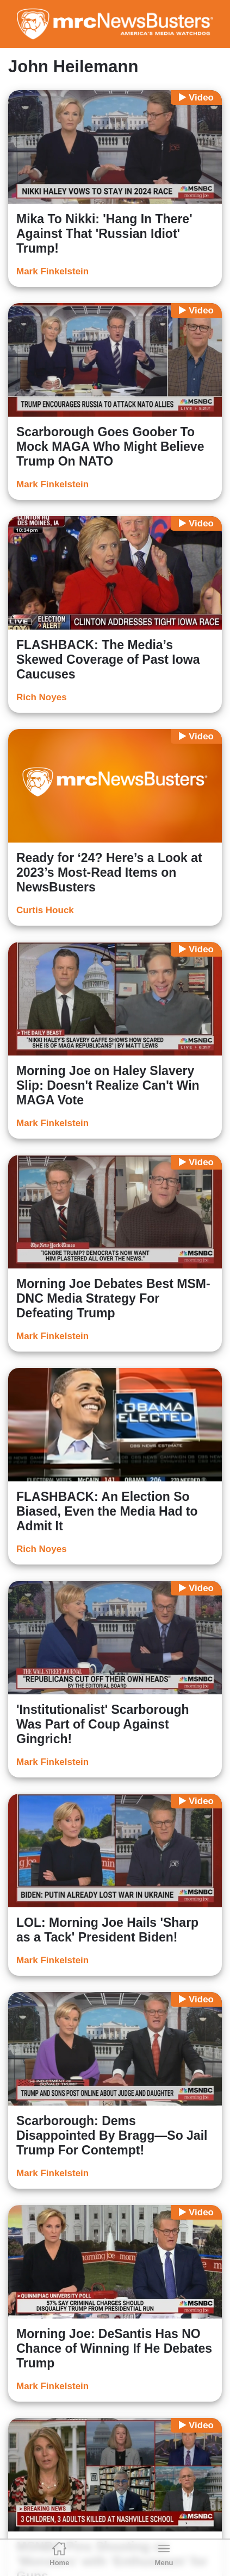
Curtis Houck (45, 910)
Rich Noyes (41, 697)
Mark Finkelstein (52, 271)
